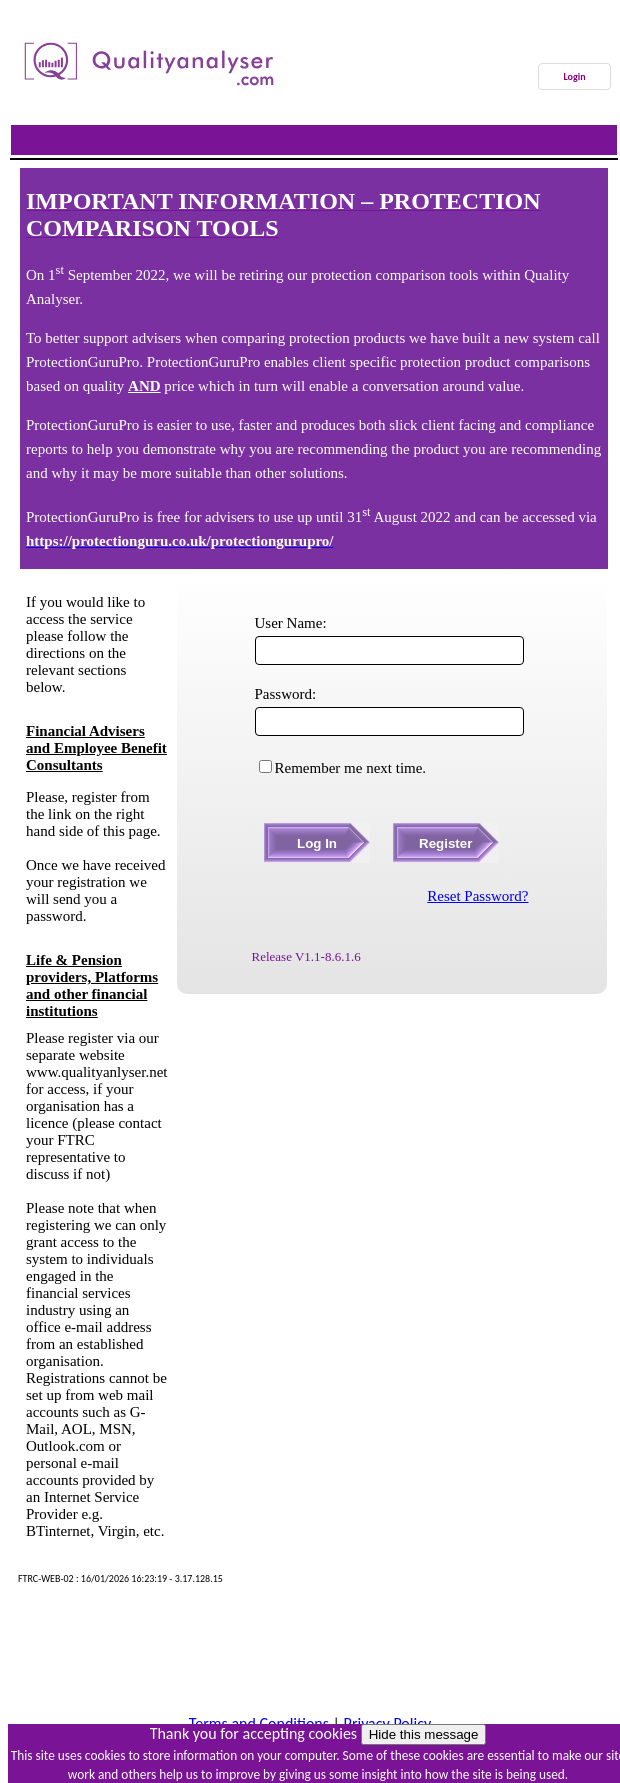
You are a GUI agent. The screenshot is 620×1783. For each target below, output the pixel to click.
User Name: (291, 623)
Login (574, 76)
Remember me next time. (351, 768)
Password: (286, 694)
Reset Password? (477, 896)
